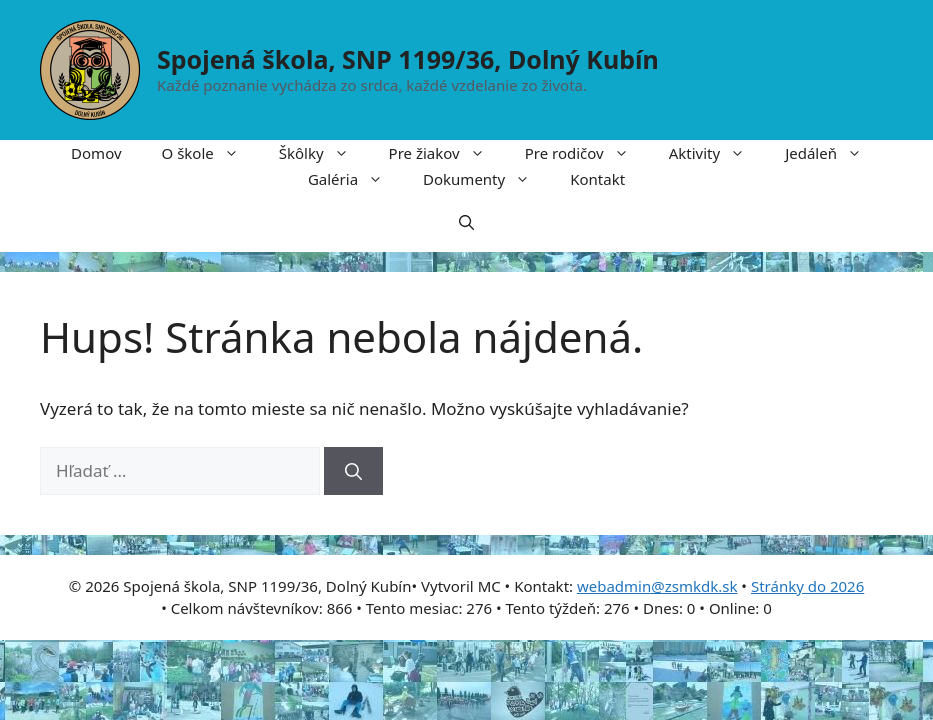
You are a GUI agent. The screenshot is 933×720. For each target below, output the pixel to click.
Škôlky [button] (324, 153)
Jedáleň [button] (833, 153)
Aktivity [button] (717, 153)
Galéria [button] (355, 179)
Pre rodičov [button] (587, 153)
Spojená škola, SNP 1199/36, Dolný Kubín (408, 59)
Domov (96, 153)
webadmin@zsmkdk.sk (657, 586)
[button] (466, 222)
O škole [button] (210, 153)
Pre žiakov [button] (447, 153)
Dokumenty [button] (486, 179)
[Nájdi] (353, 471)
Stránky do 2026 (807, 586)
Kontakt (597, 179)
